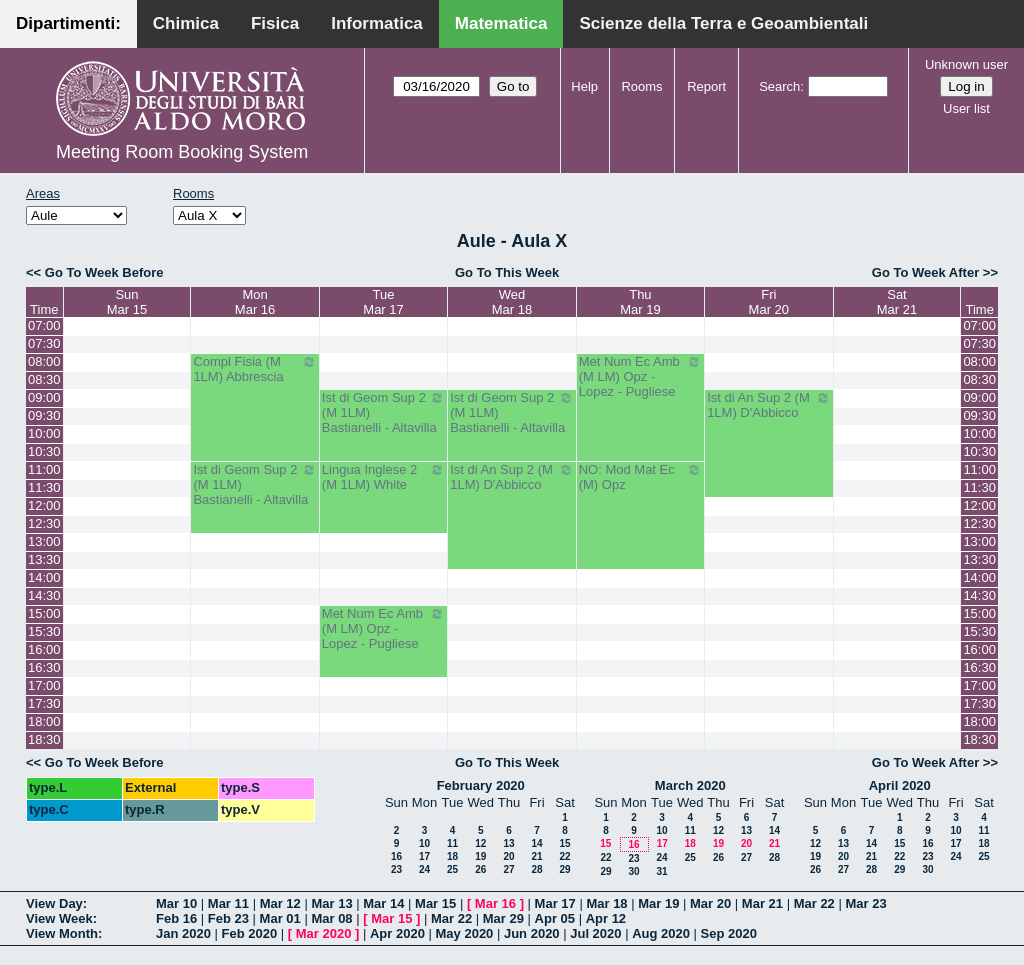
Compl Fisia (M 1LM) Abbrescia (254, 369)
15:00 (44, 613)
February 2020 (481, 785)
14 (536, 843)
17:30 (44, 703)
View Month (62, 933)
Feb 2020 (250, 933)
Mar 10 (176, 903)
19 (480, 856)
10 (424, 843)
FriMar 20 (769, 302)
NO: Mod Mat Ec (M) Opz (640, 477)
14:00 (44, 577)
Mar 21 (762, 903)
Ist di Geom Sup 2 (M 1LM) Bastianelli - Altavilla (383, 412)
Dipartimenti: (68, 23)
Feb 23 (228, 918)
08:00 (44, 361)
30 (633, 871)
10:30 (44, 451)
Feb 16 (176, 918)
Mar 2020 (324, 933)
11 (452, 843)
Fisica (275, 23)
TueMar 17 (383, 302)
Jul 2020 (595, 933)
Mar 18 (606, 903)
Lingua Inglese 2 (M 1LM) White (383, 477)
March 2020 (690, 785)
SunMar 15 (127, 302)
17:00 (44, 685)
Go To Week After (925, 272)
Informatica (377, 23)
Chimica (186, 23)
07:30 (44, 343)
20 (508, 856)
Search (779, 86)
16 (396, 856)
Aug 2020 (661, 933)
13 (508, 843)
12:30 (44, 523)
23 (396, 869)
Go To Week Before (104, 272)
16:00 (44, 649)
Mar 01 (280, 918)
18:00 (44, 721)
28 (536, 869)
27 (508, 869)
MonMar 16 (255, 302)
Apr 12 (606, 918)
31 (661, 871)
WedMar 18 (512, 302)
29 (564, 869)
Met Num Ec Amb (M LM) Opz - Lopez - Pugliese (640, 376)
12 (480, 843)
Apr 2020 (397, 933)
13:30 (44, 559)
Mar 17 (555, 903)
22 (564, 856)
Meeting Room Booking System (182, 152)
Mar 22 (814, 903)
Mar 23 (865, 903)
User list (966, 108)
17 (424, 856)
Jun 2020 (532, 933)
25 (452, 869)
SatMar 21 (897, 302)
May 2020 (465, 933)
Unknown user (966, 64)
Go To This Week (507, 272)
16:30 (44, 667)
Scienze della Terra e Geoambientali (723, 23)
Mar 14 (383, 903)
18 (452, 856)
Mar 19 (658, 903)
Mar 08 (331, 918)
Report (706, 86)
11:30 (44, 487)
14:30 (44, 595)
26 (480, 869)
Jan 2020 (183, 933)
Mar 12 (280, 903)
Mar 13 (331, 903)
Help (584, 86)
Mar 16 (495, 903)
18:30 (44, 739)
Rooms (641, 86)
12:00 (44, 505)
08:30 (44, 379)
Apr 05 (555, 918)
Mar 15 (435, 903)
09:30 (44, 415)
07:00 (44, 325)
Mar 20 (710, 903)
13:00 (44, 541)
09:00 (44, 397)
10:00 (44, 433)
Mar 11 (228, 903)
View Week (59, 918)
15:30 (44, 631)
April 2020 (900, 785)
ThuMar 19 (640, 302)
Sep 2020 (729, 933)
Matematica (501, 23)
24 (424, 869)
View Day (54, 903)
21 (536, 856)
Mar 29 (503, 918)
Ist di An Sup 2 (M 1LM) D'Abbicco (768, 405)
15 (564, 843)
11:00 (44, 469)
